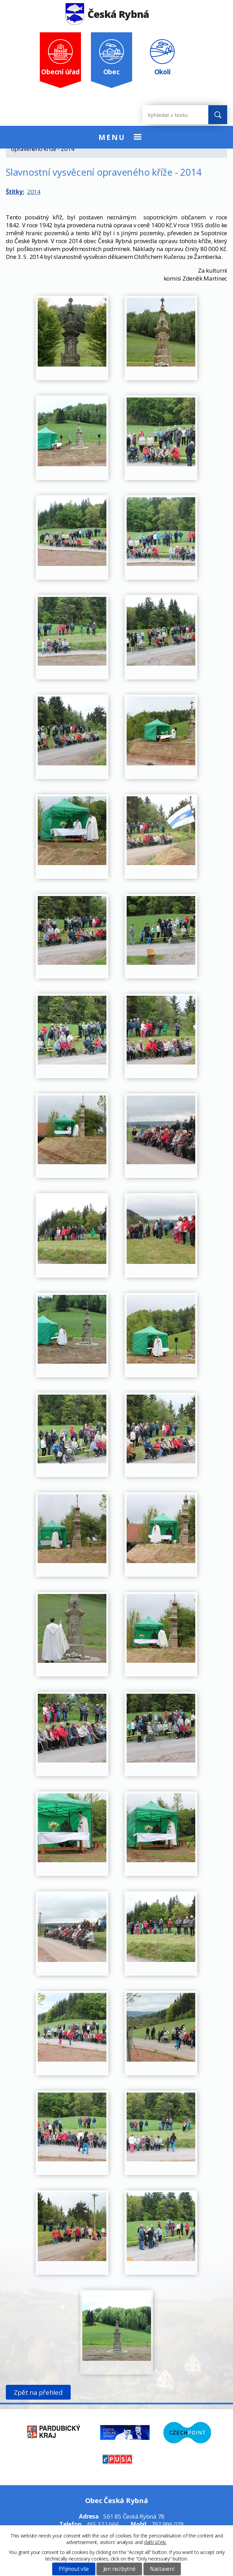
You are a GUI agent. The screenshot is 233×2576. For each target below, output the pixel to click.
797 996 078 (167, 2524)
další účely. (155, 2542)
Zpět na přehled (38, 2392)
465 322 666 (102, 2524)
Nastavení (162, 2569)
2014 (33, 192)
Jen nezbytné (119, 2569)
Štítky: (15, 192)
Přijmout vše (74, 2569)
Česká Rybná (107, 14)
